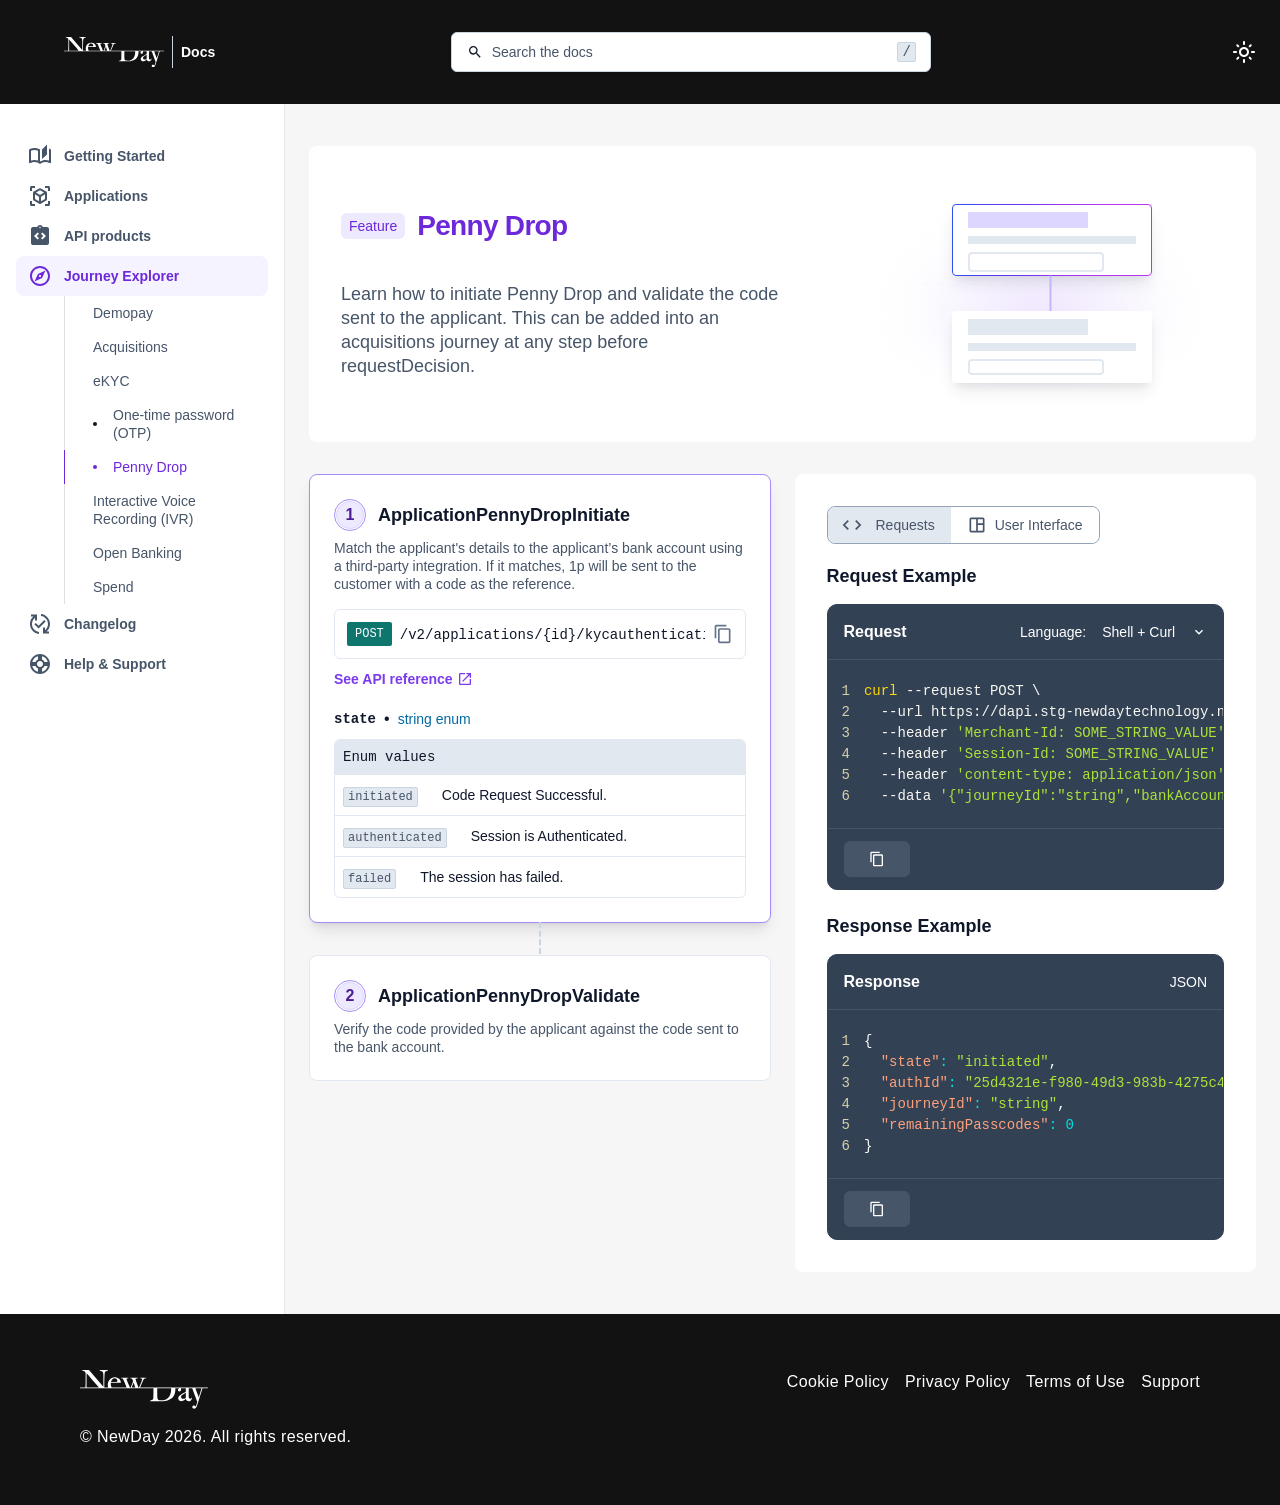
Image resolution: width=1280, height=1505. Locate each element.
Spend (113, 587)
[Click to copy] (877, 859)
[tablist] (963, 525)
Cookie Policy (838, 1381)
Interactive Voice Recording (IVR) (144, 510)
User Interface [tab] (1025, 525)
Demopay (123, 313)
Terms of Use (1075, 1381)
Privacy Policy (957, 1381)
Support (1170, 1381)
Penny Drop (150, 467)
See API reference (403, 679)
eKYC (111, 381)
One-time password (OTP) (173, 424)
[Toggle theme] (1244, 52)
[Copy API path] (723, 634)
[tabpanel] (1026, 902)
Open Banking (137, 553)
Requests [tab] (885, 525)
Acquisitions (130, 347)
